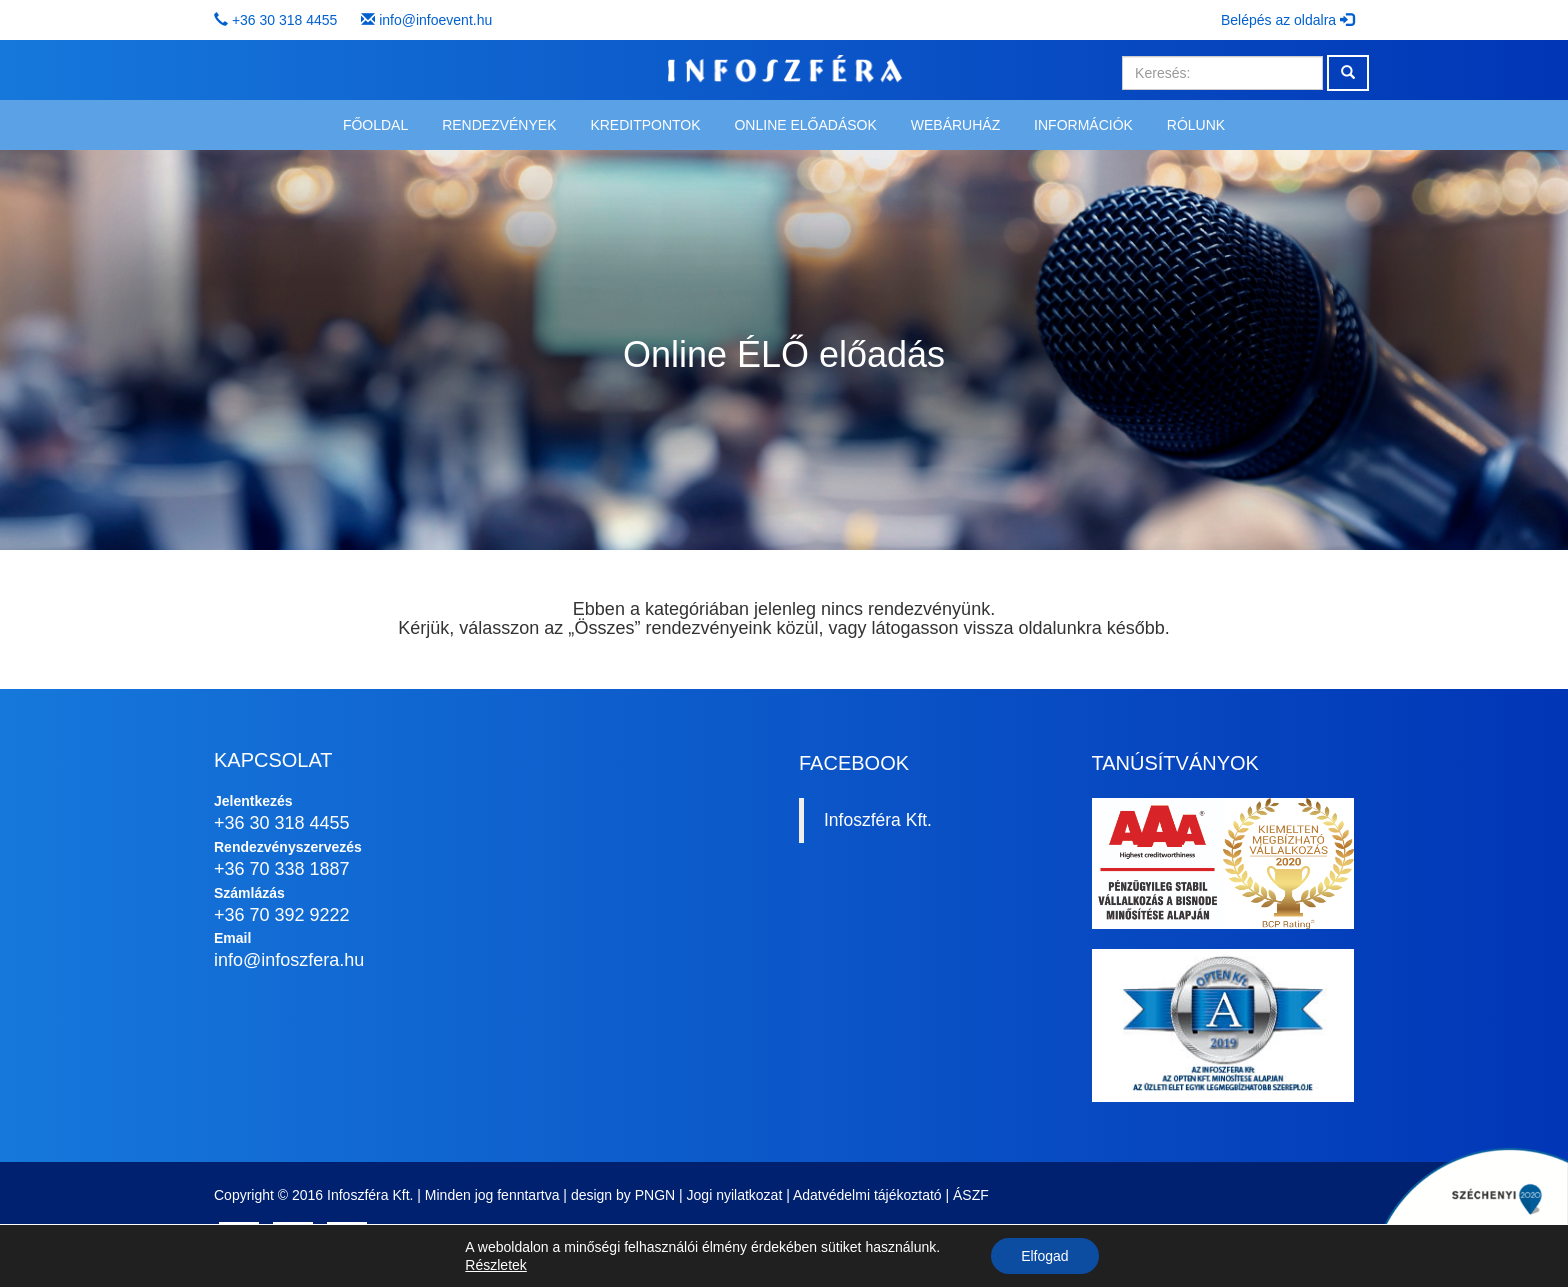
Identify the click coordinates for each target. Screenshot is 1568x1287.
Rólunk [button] (1196, 125)
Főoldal (375, 125)
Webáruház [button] (955, 125)
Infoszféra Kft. (878, 820)
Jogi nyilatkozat (735, 1195)
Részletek (495, 1265)
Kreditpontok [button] (645, 125)
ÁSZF (971, 1195)
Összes (604, 628)
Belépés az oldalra (1287, 20)
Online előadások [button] (805, 125)
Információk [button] (1083, 125)
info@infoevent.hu (435, 20)
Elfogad (1044, 1256)
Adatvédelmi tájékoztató (867, 1195)
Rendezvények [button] (499, 125)
